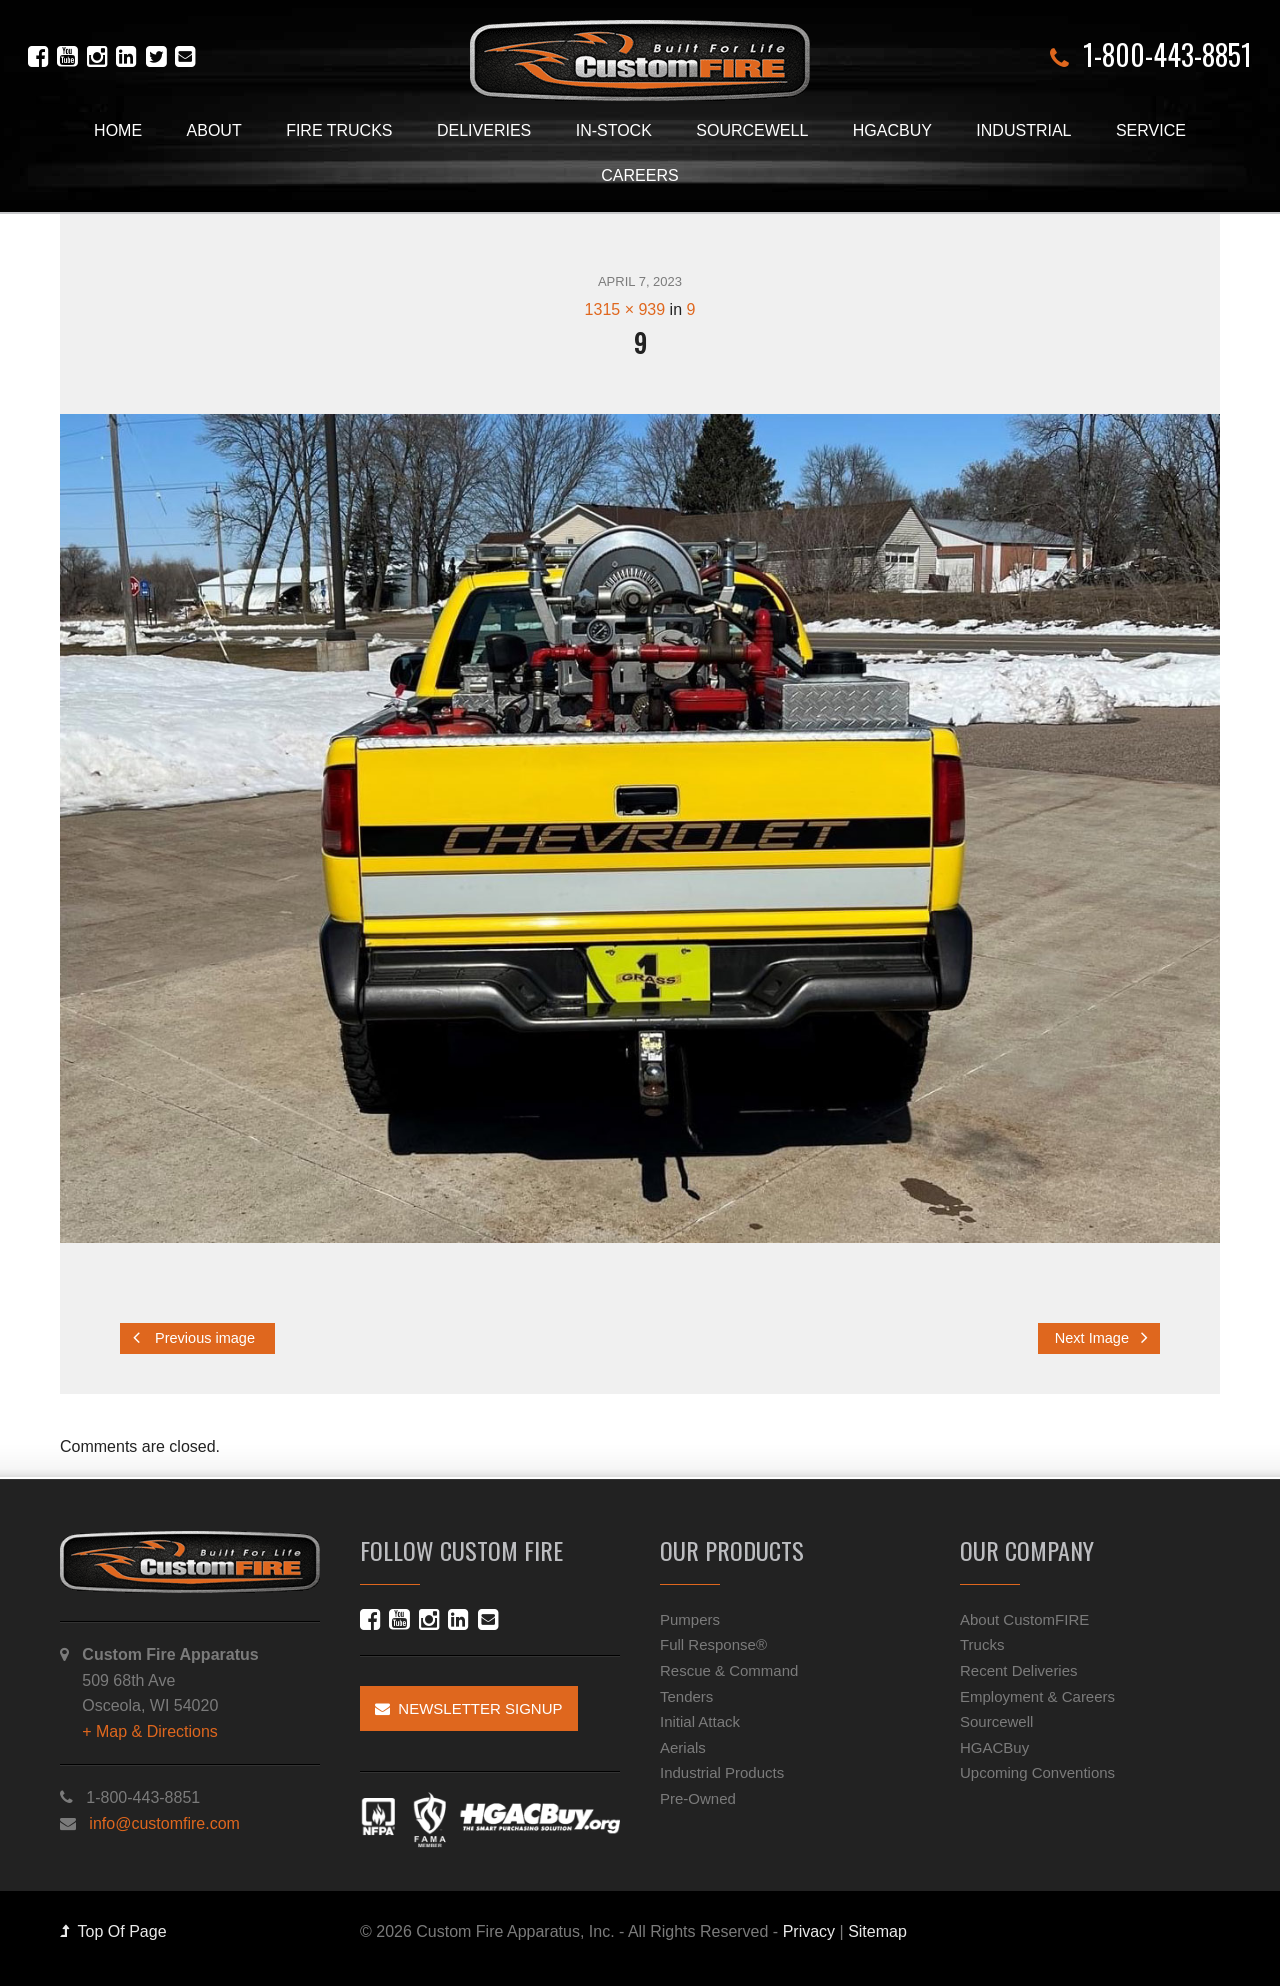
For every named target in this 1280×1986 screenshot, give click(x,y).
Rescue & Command (729, 1670)
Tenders (686, 1696)
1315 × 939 (625, 309)
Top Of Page (113, 1931)
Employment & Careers (1037, 1696)
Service (1151, 130)
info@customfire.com (164, 1823)
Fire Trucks (339, 130)
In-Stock (614, 130)
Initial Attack (700, 1721)
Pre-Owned (698, 1798)
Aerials (683, 1747)
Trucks (982, 1644)
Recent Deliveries (1019, 1670)
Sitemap (877, 1931)
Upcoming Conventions (1037, 1772)
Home (118, 130)
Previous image (194, 1337)
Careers (639, 175)
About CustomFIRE (1024, 1619)
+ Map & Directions (150, 1731)
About (214, 130)
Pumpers (690, 1619)
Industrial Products (722, 1772)
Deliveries (484, 130)
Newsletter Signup (469, 1708)
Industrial (1023, 130)
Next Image (1101, 1337)
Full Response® (713, 1644)
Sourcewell (752, 130)
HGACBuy (892, 130)
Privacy (809, 1931)
